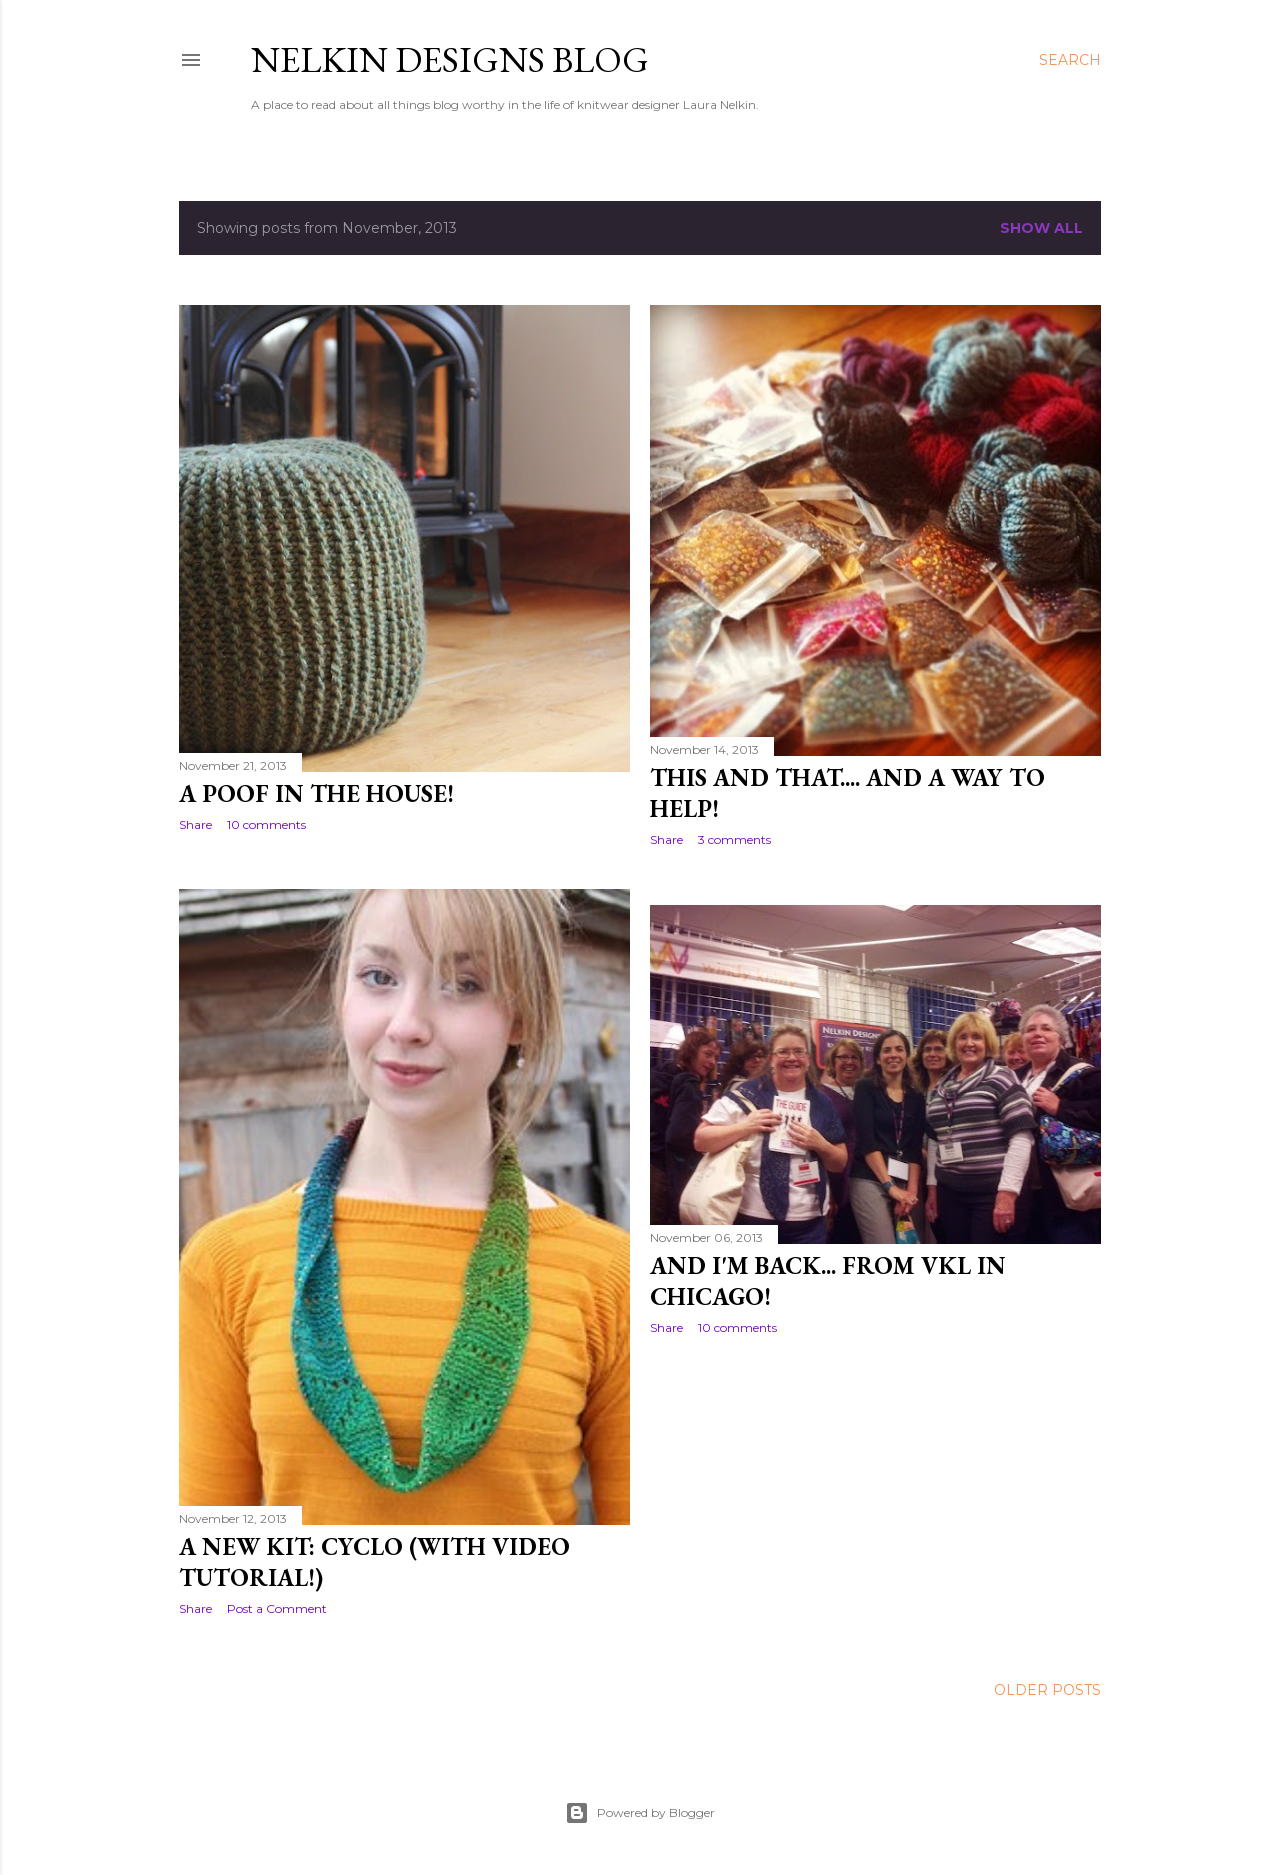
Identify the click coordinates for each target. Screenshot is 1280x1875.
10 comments (266, 824)
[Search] (1070, 60)
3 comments (734, 839)
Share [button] (195, 824)
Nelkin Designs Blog (450, 59)
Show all (1041, 228)
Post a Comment (277, 1608)
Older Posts (1047, 1690)
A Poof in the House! (316, 793)
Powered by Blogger (640, 1813)
